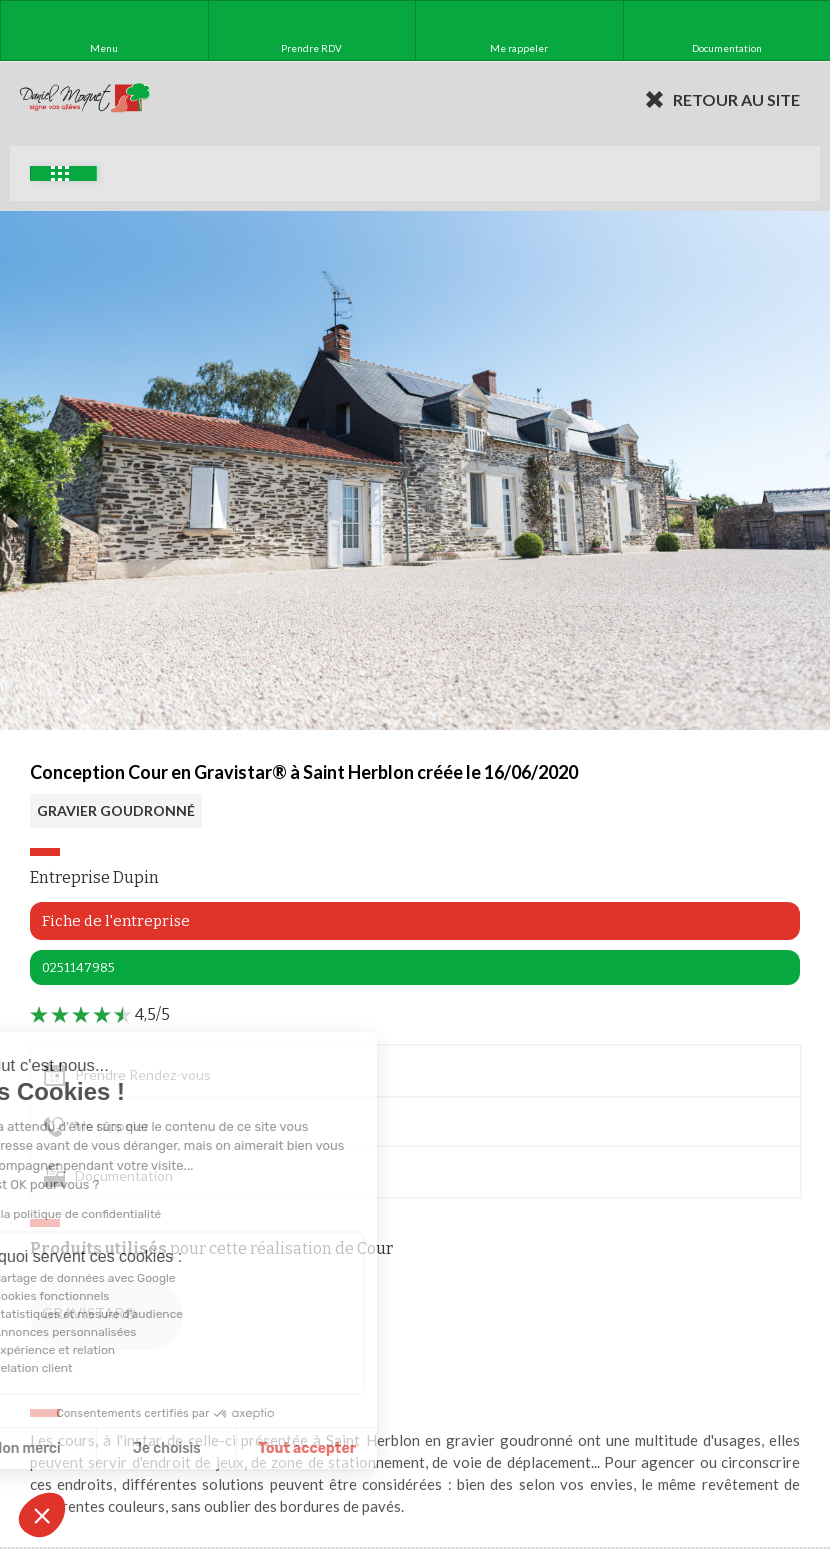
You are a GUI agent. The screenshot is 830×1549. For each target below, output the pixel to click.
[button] (42, 1515)
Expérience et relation (117, 1350)
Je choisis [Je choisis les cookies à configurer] (230, 1448)
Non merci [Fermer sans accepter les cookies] (89, 1448)
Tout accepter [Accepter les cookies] (370, 1448)
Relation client (96, 1368)
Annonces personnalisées (127, 1332)
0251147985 (78, 967)
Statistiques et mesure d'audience (151, 1314)
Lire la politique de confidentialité (132, 1214)
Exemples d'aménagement (60, 173)
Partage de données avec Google (147, 1278)
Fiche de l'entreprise (116, 921)
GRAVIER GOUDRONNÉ (116, 810)
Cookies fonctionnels (114, 1296)
